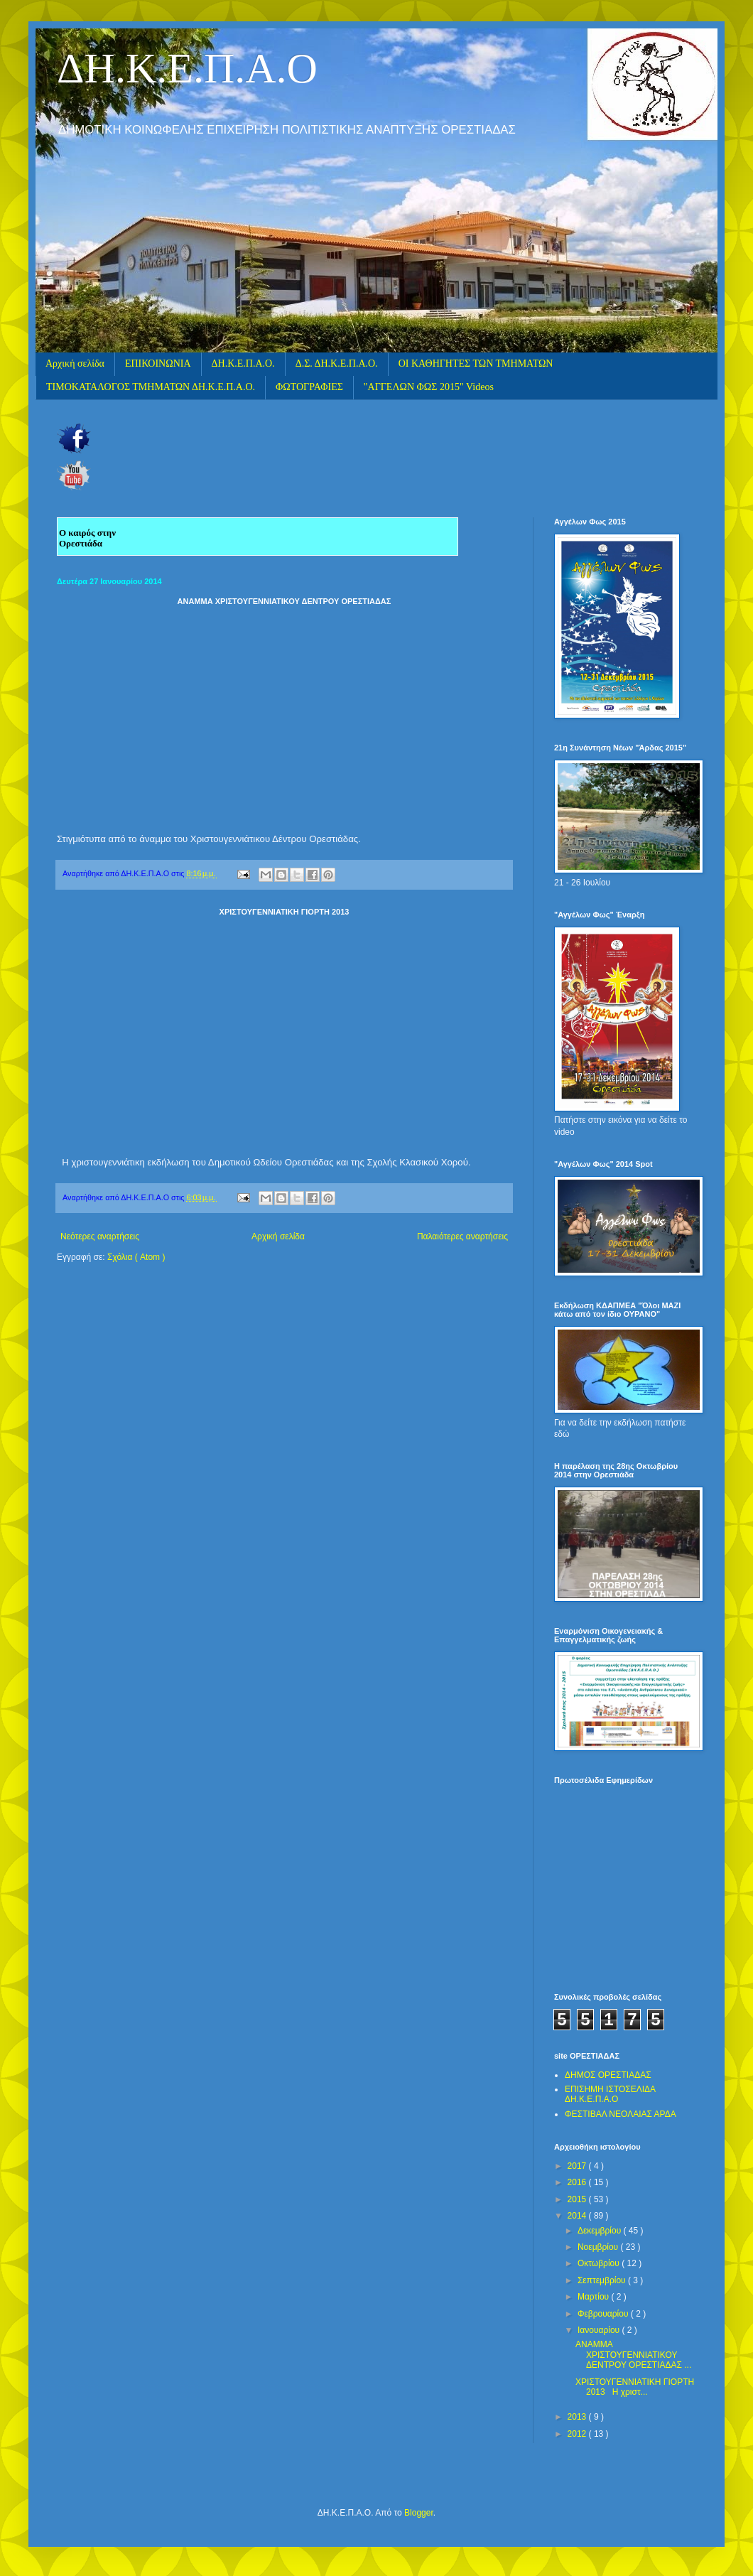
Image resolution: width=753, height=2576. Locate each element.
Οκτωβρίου (600, 2263)
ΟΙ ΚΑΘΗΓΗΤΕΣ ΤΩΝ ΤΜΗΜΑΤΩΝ (476, 363)
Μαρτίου (595, 2297)
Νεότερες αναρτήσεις (99, 1236)
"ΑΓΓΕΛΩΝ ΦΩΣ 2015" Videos (429, 387)
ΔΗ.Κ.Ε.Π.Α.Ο (187, 68)
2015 (578, 2199)
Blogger (418, 2513)
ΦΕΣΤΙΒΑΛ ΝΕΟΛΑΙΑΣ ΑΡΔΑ (620, 2114)
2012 (578, 2434)
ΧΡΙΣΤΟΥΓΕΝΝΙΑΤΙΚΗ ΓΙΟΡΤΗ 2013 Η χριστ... (634, 2387)
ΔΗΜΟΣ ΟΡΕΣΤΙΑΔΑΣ (608, 2075)
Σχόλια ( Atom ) (136, 1257)
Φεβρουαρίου (604, 2314)
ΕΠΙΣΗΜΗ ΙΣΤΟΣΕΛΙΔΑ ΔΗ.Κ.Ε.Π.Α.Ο (610, 2094)
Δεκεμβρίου (601, 2231)
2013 (578, 2417)
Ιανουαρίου (600, 2330)
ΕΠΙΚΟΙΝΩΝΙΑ (158, 363)
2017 (578, 2166)
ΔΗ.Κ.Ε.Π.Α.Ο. (243, 363)
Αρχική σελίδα (74, 363)
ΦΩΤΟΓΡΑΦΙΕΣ (309, 387)
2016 (578, 2182)
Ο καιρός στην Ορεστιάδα (87, 538)
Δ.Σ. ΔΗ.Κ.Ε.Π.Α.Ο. (337, 363)
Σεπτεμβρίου (603, 2280)
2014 (578, 2216)
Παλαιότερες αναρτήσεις (462, 1236)
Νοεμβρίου (599, 2247)
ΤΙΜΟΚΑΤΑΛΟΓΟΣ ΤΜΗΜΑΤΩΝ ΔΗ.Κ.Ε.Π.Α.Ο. (150, 387)
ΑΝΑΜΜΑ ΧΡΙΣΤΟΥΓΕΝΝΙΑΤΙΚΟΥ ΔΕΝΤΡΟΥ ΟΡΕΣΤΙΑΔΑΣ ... (633, 2354)
